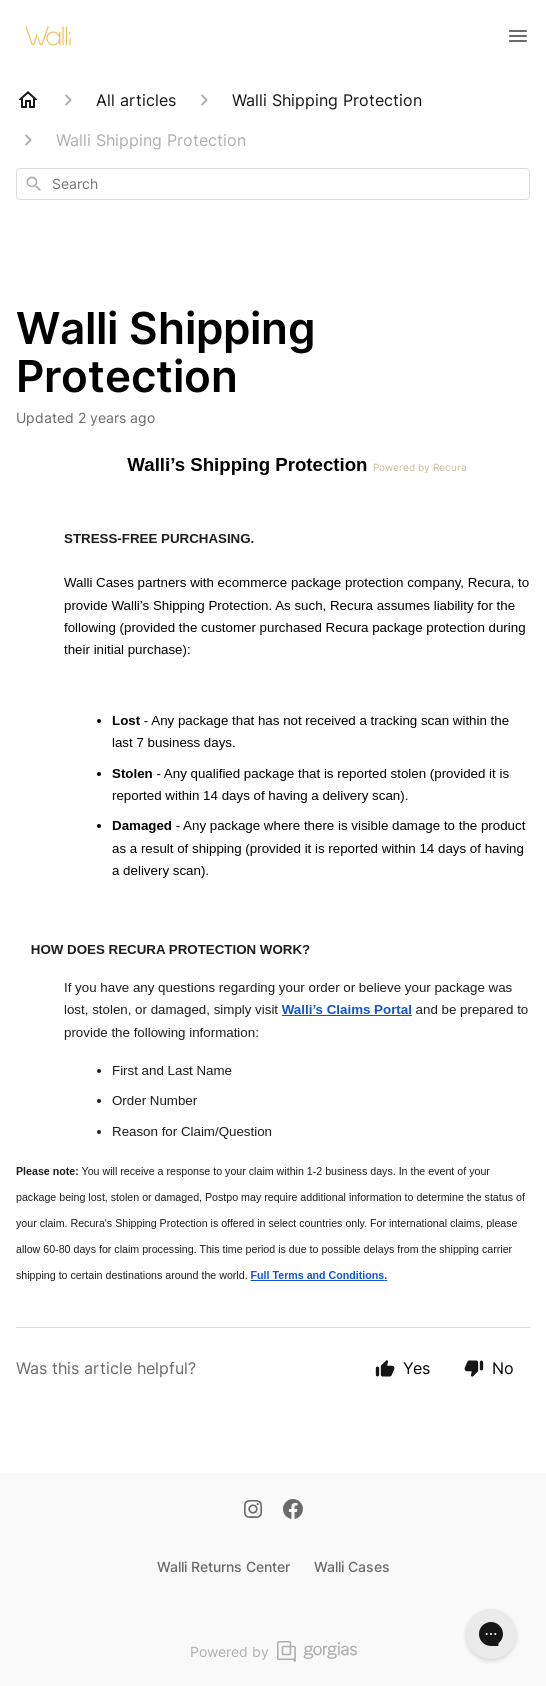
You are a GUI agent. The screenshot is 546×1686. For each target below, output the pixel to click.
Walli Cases (352, 1566)
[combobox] (273, 184)
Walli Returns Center (223, 1566)
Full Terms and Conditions (318, 1275)
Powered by (273, 1651)
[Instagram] (253, 1511)
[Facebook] (293, 1511)
